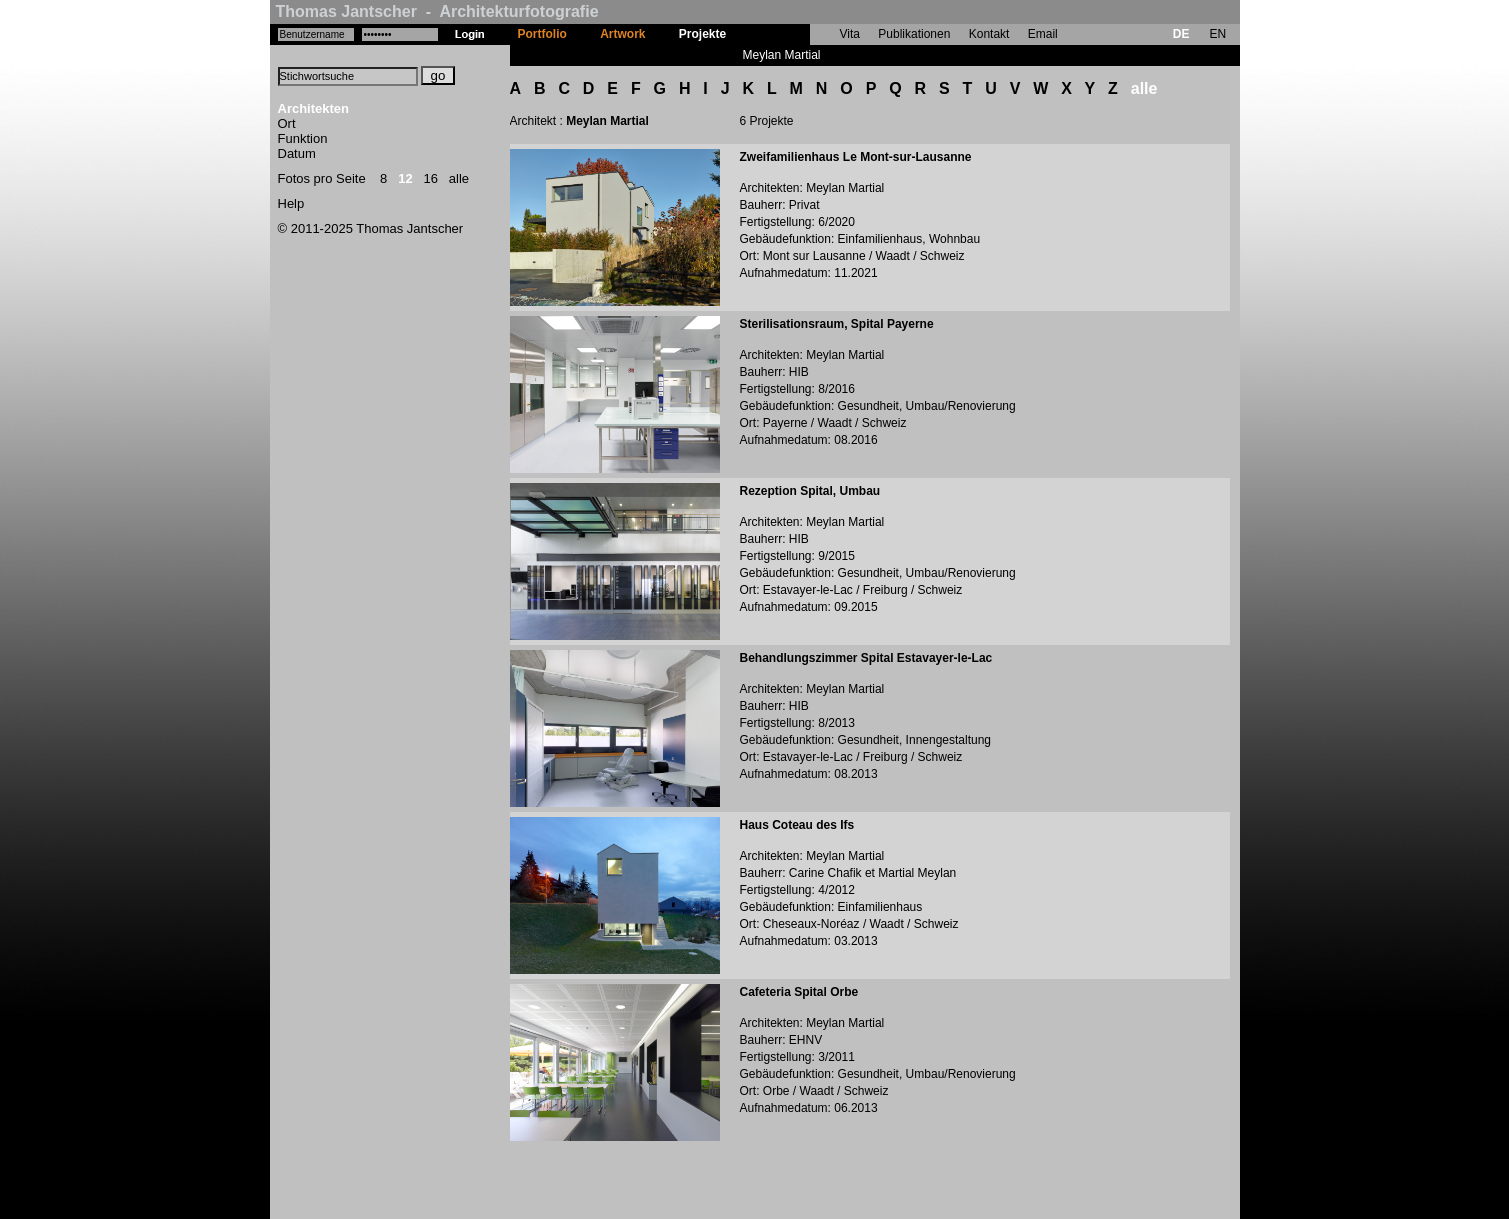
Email (1043, 34)
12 (405, 178)
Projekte (702, 34)
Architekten (314, 108)
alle (459, 178)
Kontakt (989, 34)
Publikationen (914, 34)
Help (291, 203)
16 (431, 178)
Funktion (303, 138)
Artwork (622, 34)
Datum (297, 153)
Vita (850, 34)
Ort (287, 123)
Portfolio (542, 34)
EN (1217, 34)
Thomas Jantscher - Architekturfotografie (437, 11)
